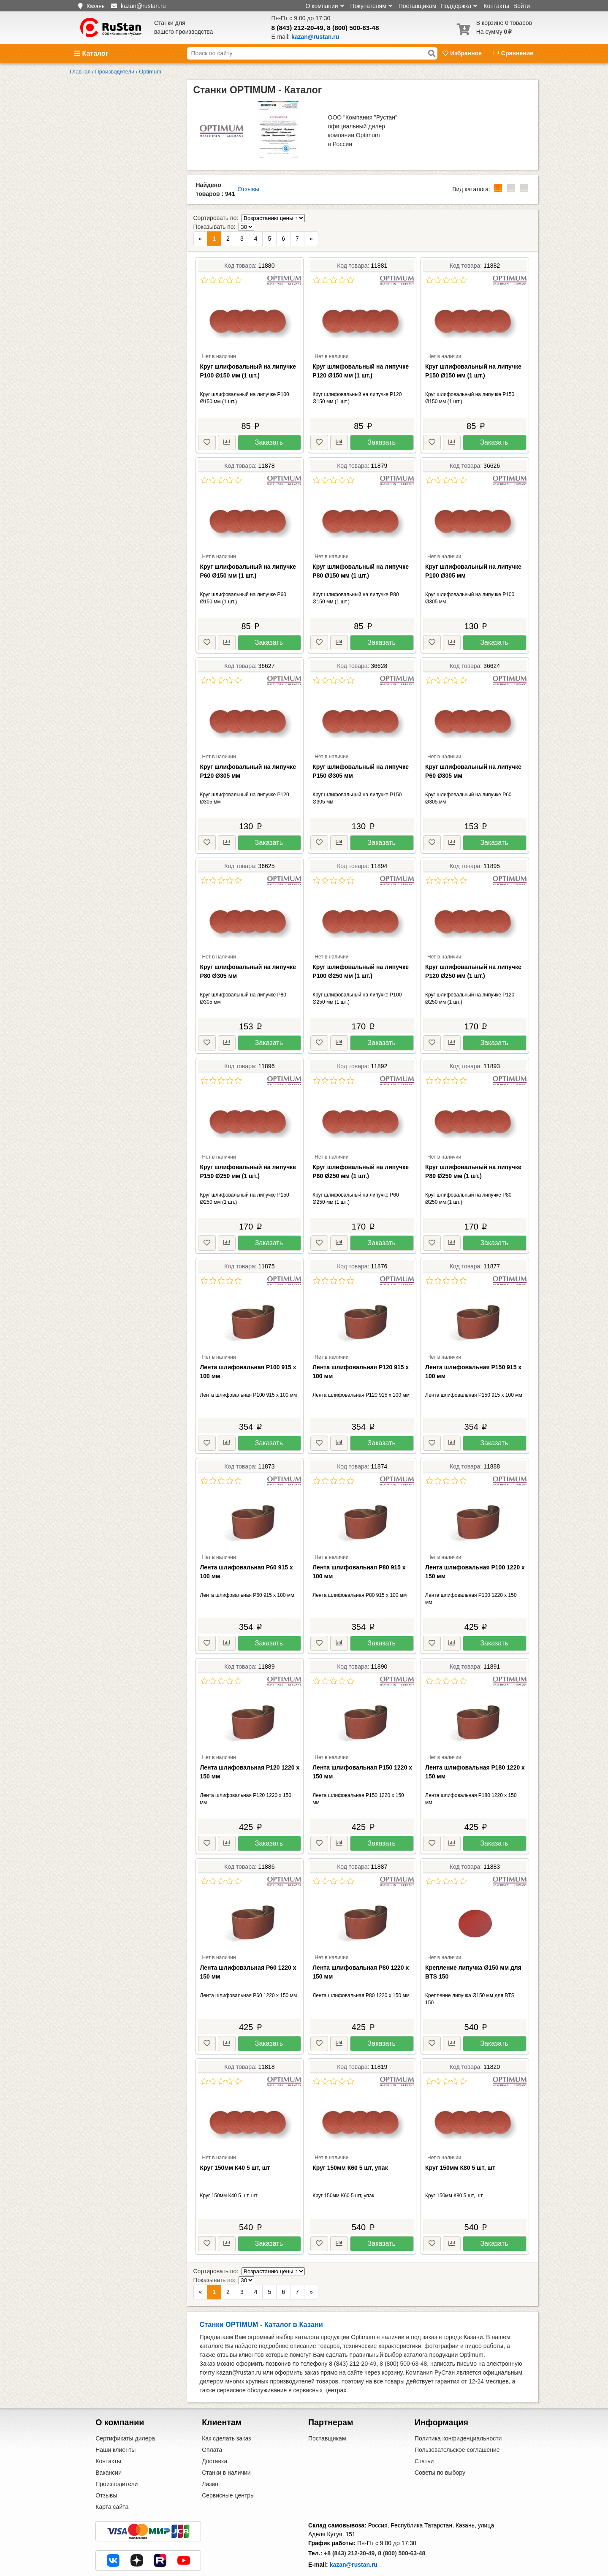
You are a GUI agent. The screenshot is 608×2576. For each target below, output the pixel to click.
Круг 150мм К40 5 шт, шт (235, 2150)
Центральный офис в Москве (348, 2549)
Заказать (269, 424)
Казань (96, 6)
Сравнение (513, 53)
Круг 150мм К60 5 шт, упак (350, 2150)
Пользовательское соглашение (457, 2414)
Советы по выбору (440, 2437)
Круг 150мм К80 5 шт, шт (460, 2150)
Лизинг (211, 2449)
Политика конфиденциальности (458, 2403)
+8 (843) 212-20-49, (350, 2518)
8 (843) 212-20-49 (297, 27)
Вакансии (108, 2437)
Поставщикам (418, 6)
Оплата (212, 2414)
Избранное (462, 53)
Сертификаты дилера (125, 2403)
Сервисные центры (228, 2460)
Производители (116, 2449)
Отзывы (248, 189)
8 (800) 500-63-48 (353, 27)
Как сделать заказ (226, 2403)
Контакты (496, 6)
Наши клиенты (115, 2414)
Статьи (424, 2426)
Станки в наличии (226, 2437)
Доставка (214, 2426)
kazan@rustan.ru (353, 2529)
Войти (521, 6)
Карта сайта (111, 2471)
